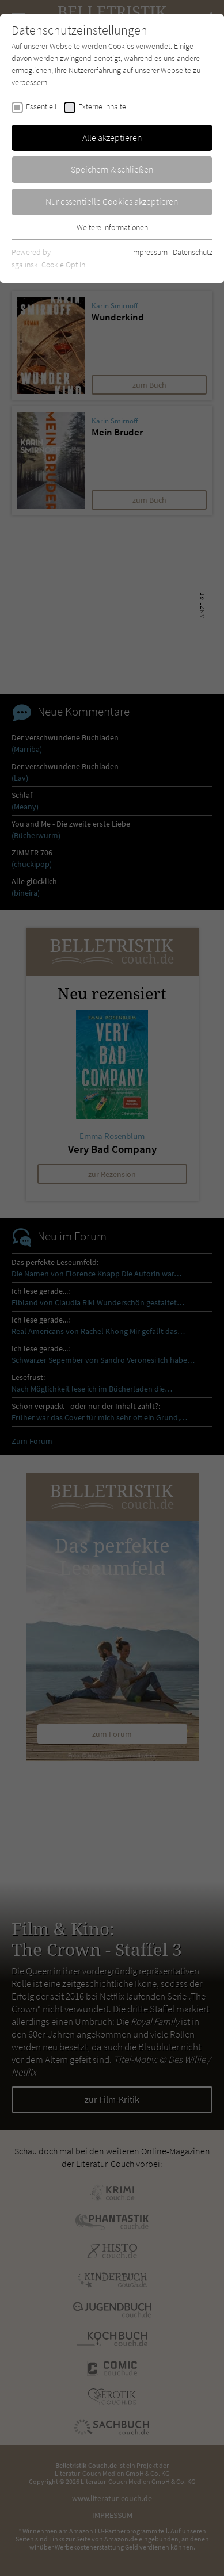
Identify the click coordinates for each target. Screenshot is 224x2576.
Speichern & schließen (112, 169)
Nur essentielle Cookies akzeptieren (112, 201)
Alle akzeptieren (112, 137)
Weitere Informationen (112, 227)
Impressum (149, 252)
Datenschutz (192, 252)
